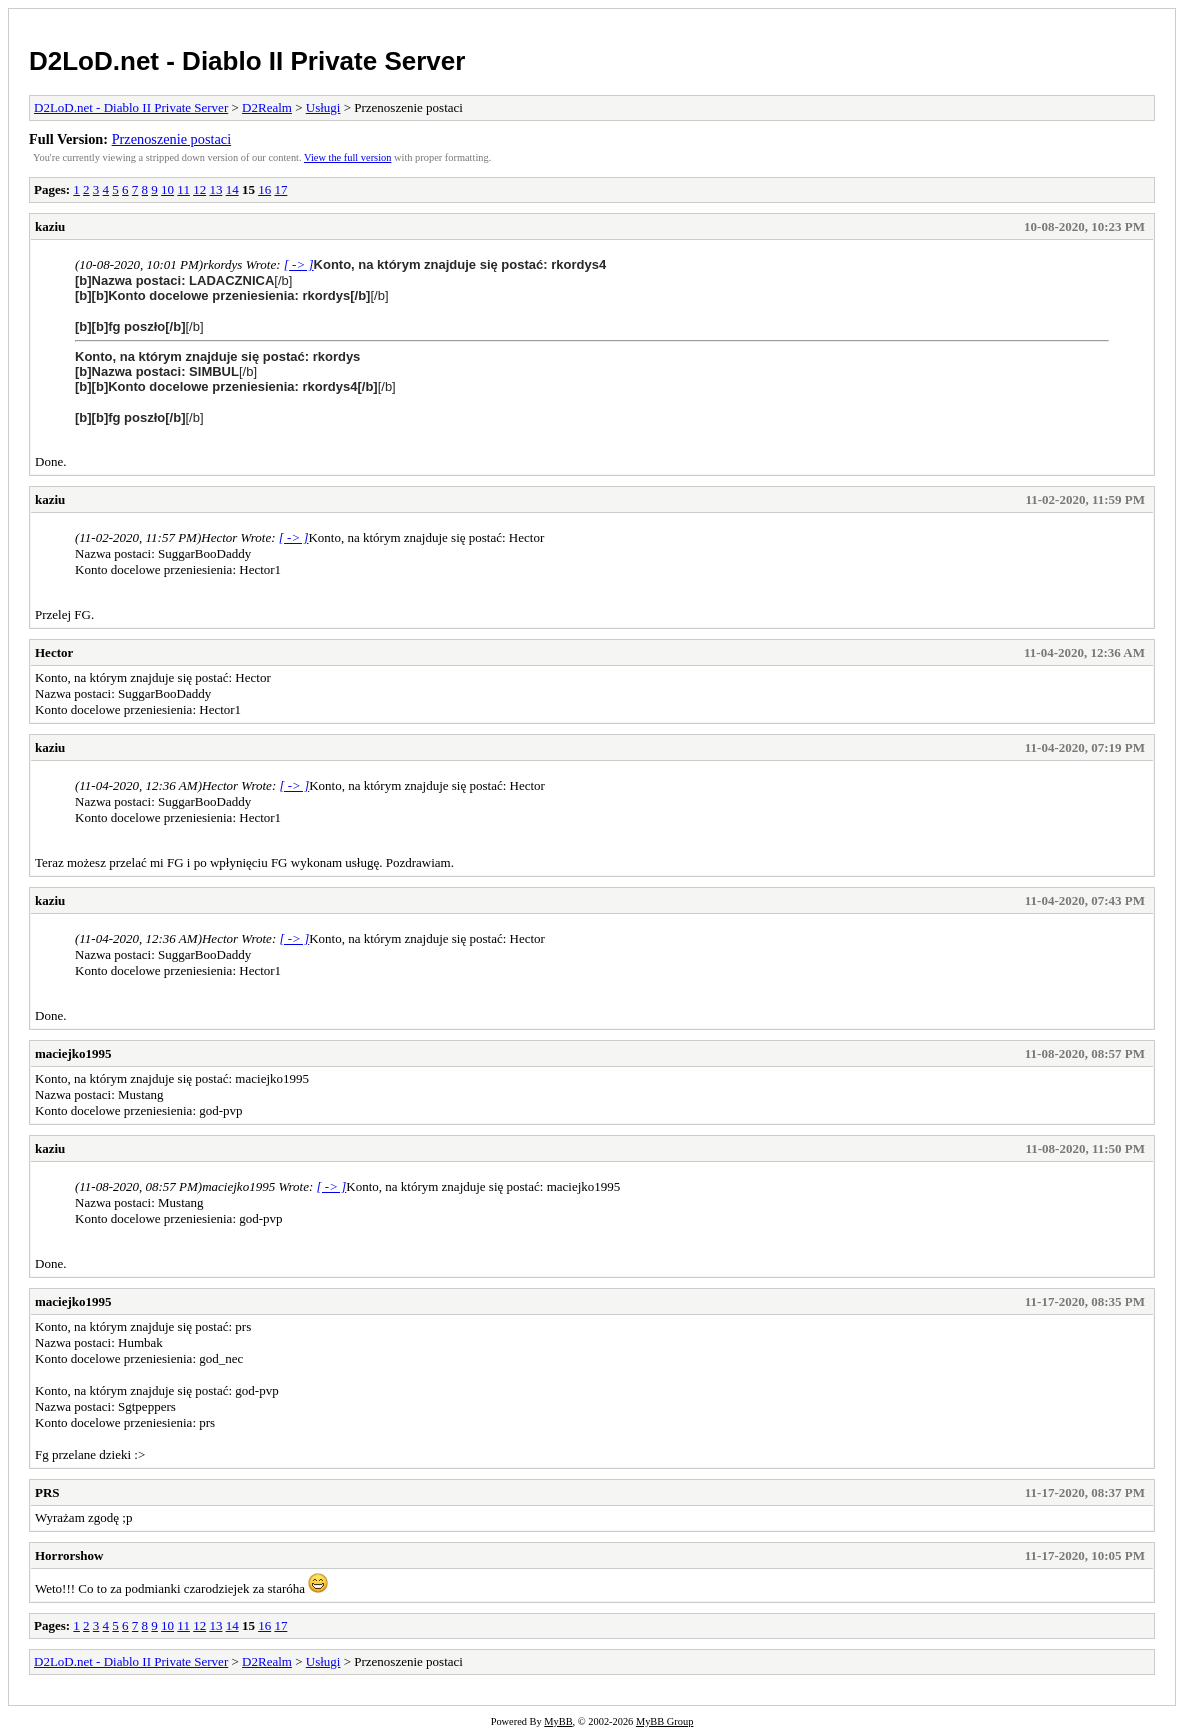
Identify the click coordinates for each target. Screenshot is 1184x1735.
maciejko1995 (73, 1053)
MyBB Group (664, 1721)
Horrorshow (69, 1555)
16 (264, 189)
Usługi (323, 107)
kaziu (50, 226)
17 (280, 189)
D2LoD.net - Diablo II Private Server (247, 61)
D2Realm (267, 107)
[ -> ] (299, 264)
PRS (47, 1492)
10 (167, 189)
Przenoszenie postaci (172, 139)
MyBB (558, 1721)
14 (232, 189)
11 (183, 189)
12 (199, 189)
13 (215, 189)
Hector (54, 652)
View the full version (347, 157)
